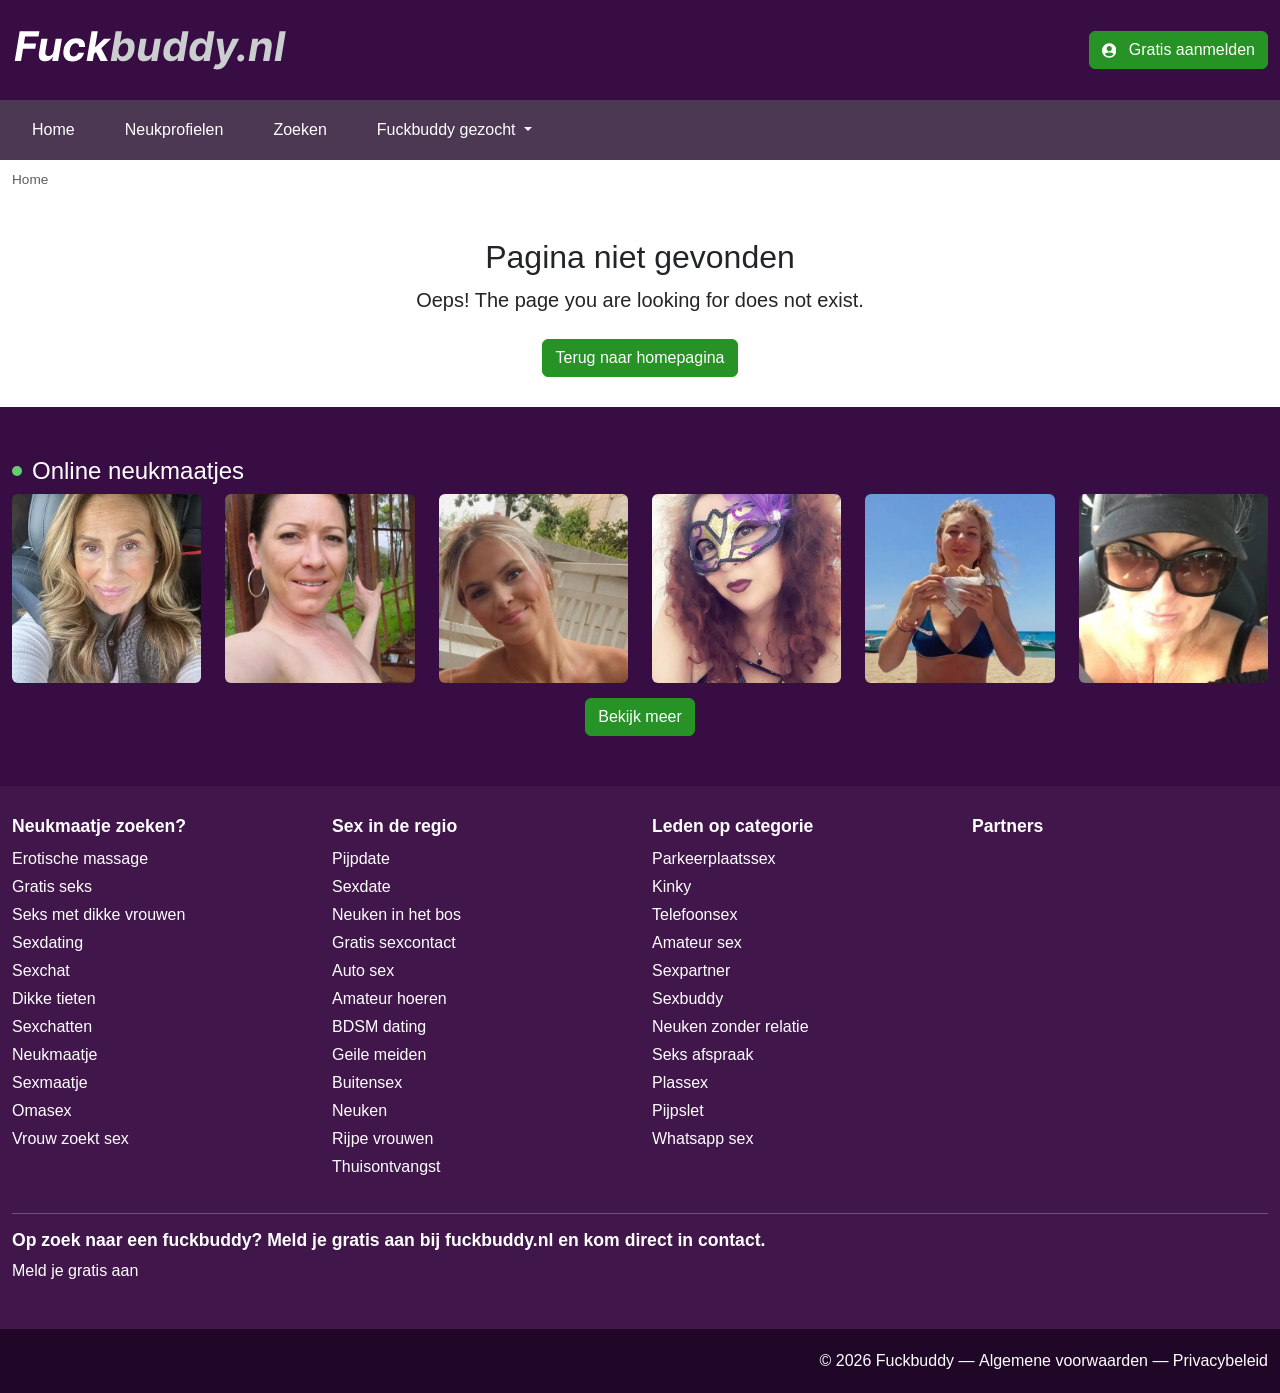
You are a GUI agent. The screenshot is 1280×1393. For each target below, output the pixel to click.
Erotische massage (80, 858)
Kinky (671, 886)
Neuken (359, 1110)
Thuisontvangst (386, 1166)
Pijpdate (361, 858)
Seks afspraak (702, 1054)
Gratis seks (52, 886)
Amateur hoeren (389, 998)
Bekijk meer (640, 716)
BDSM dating (379, 1026)
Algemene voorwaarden (1063, 1360)
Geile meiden (379, 1054)
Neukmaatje (54, 1054)
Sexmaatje (50, 1082)
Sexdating (47, 942)
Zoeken (299, 129)
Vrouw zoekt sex (70, 1138)
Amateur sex (697, 942)
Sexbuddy (687, 998)
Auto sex (363, 970)
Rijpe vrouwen (382, 1138)
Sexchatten (52, 1026)
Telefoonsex (694, 914)
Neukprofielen (174, 129)
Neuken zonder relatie (730, 1026)
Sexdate (361, 886)
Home (53, 129)
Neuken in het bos (396, 914)
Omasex (42, 1110)
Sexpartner (691, 970)
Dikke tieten (54, 998)
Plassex (680, 1082)
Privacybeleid (1220, 1360)
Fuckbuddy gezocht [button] (448, 129)
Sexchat (41, 970)
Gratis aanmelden (1178, 49)
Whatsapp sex (702, 1138)
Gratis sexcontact (394, 942)
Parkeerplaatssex (714, 858)
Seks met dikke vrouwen (98, 914)
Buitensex (367, 1082)
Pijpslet (678, 1110)
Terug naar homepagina (639, 357)
